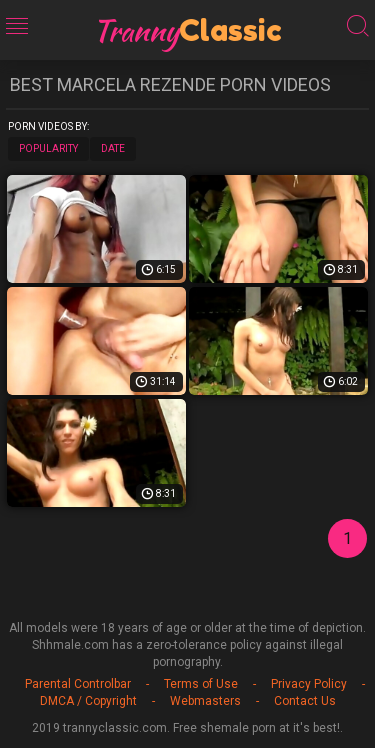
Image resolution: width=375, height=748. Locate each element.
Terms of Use (201, 684)
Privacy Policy (309, 684)
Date (113, 148)
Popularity (48, 148)
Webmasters (205, 701)
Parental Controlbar (78, 684)
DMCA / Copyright (88, 701)
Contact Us (305, 701)
